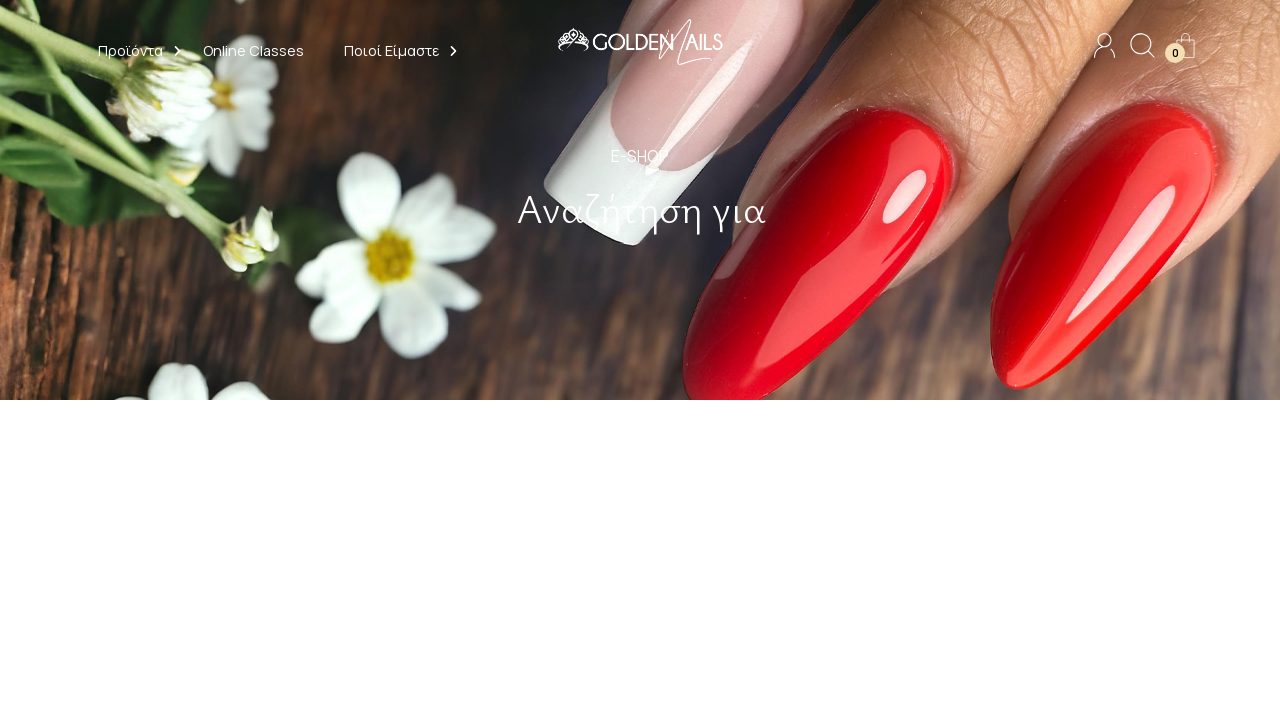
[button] (130, 53)
